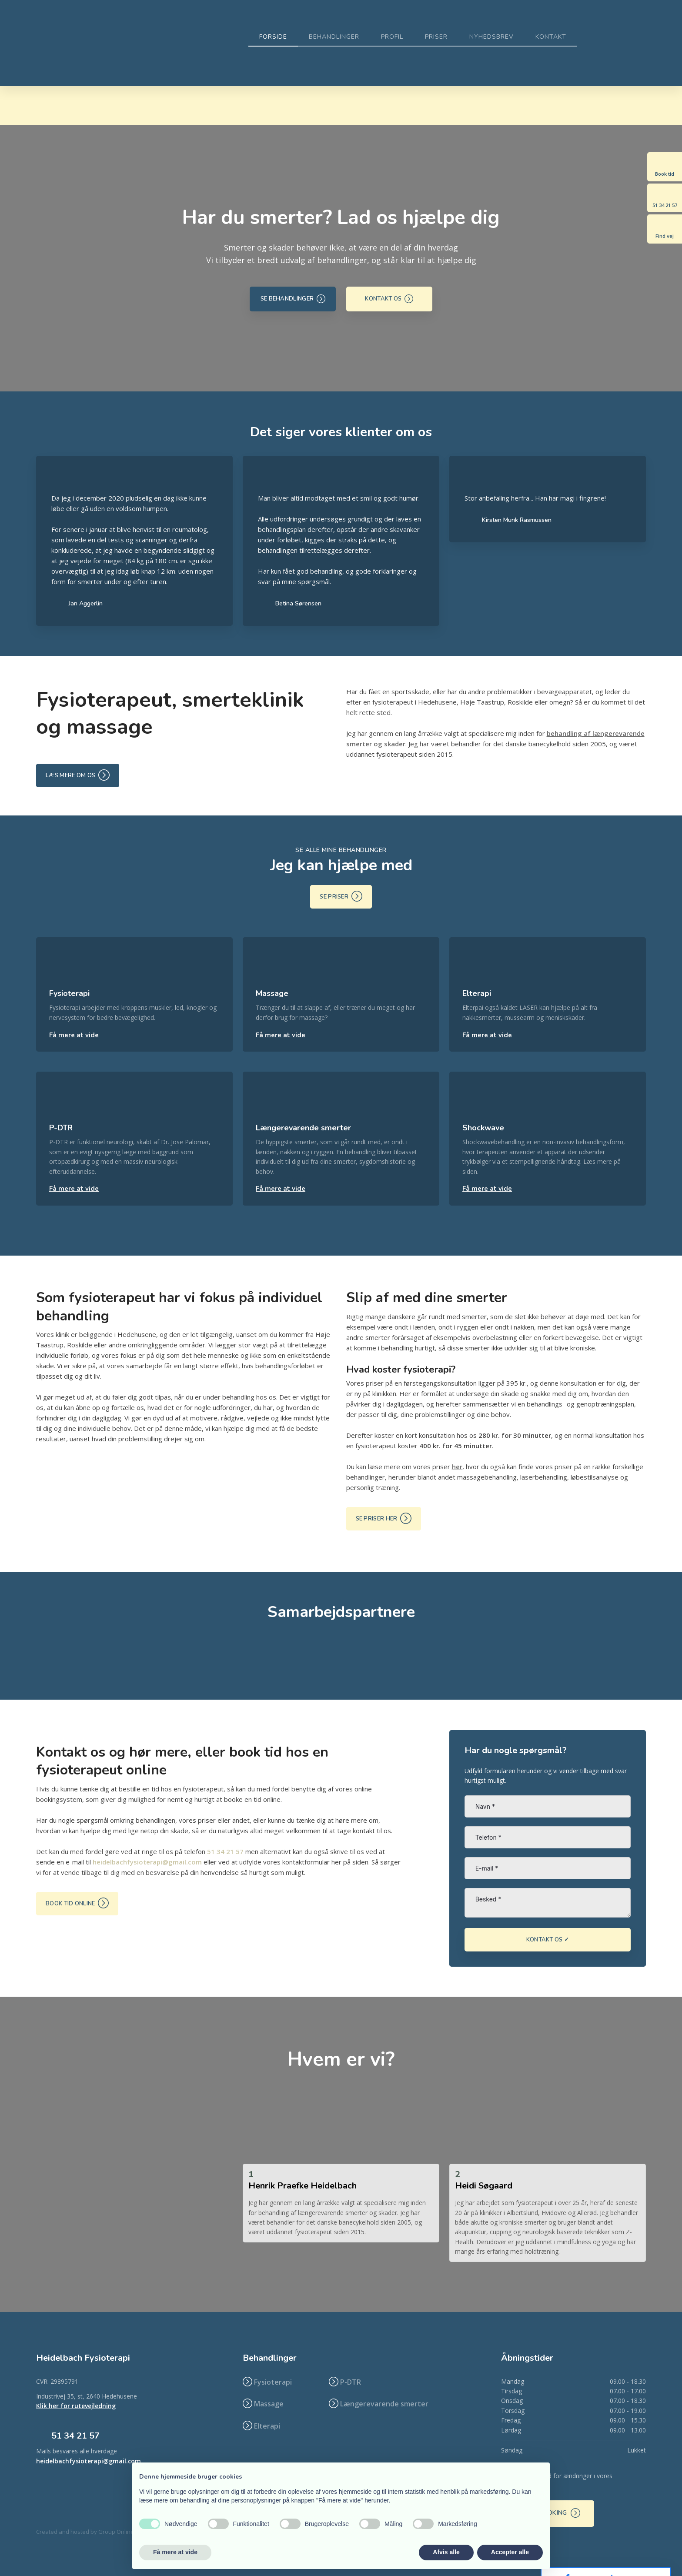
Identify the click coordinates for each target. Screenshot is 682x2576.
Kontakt (550, 37)
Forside (273, 37)
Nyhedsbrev (491, 37)
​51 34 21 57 (75, 2436)
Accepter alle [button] (510, 2552)
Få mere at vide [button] (175, 2552)
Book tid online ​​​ (77, 1903)
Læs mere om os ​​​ (78, 775)
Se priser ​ (341, 896)
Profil (392, 37)
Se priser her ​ (384, 1518)
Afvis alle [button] (446, 2552)
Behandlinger (334, 37)
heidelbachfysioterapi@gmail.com (147, 1862)
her (457, 1466)
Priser (436, 37)
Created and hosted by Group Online (85, 2532)
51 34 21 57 (225, 1851)
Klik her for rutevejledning (76, 2406)
